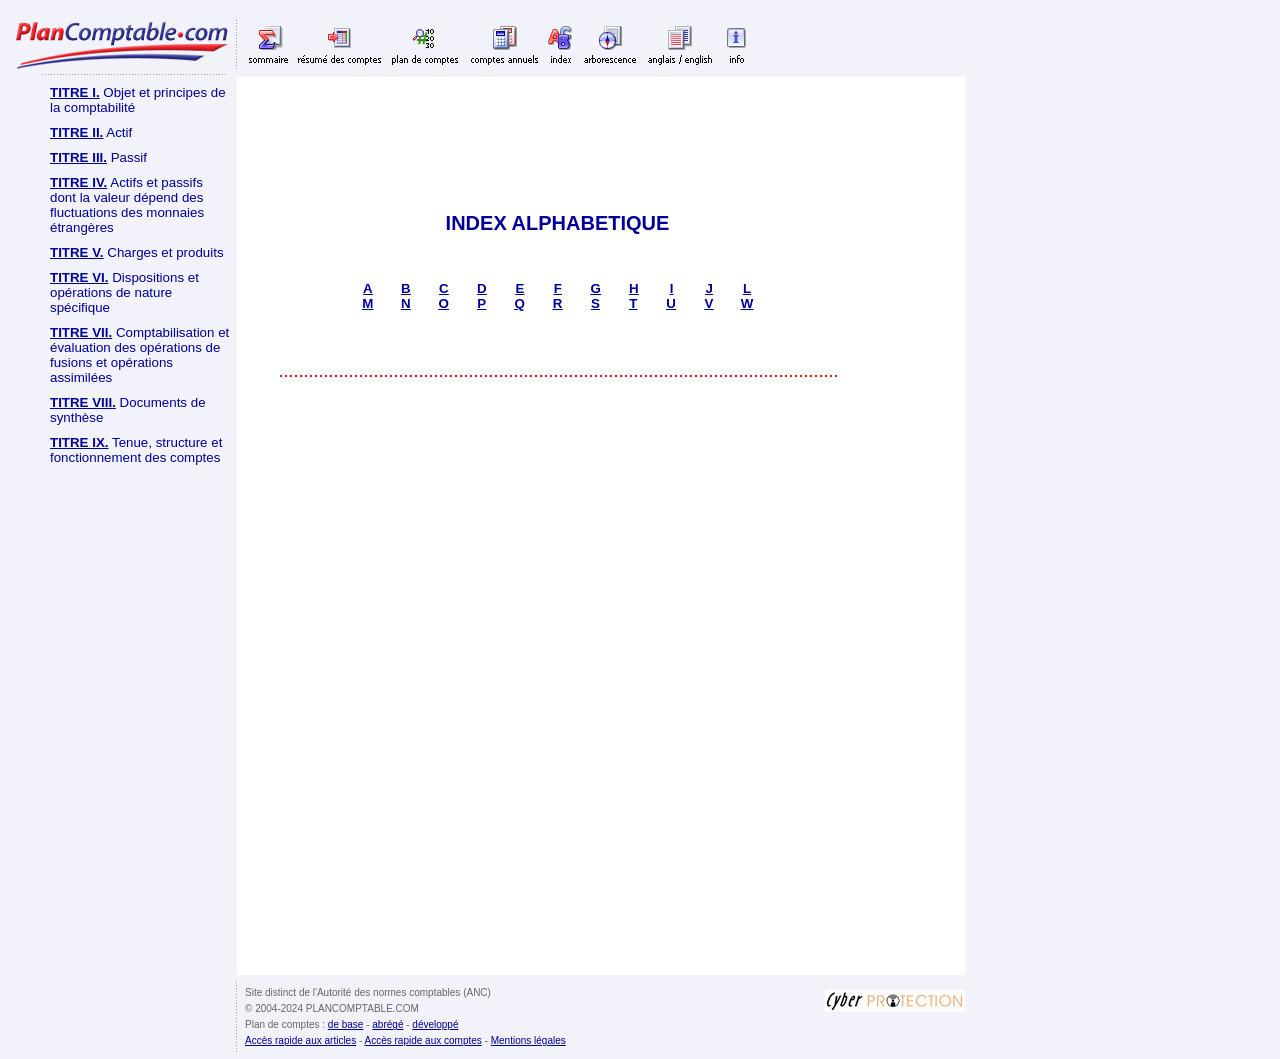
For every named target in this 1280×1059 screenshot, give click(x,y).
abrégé (387, 1024)
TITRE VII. (81, 332)
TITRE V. (77, 252)
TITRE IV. (78, 182)
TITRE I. (75, 92)
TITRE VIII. (83, 402)
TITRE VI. (79, 277)
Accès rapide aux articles (300, 1040)
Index (561, 44)
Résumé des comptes (340, 44)
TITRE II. (76, 132)
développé (435, 1024)
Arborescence (610, 44)
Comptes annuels (504, 44)
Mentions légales (528, 1040)
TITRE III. (78, 157)
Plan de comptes (425, 44)
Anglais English (680, 44)
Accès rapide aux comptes (423, 1040)
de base (346, 1024)
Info (736, 44)
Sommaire (270, 44)
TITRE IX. (79, 442)
